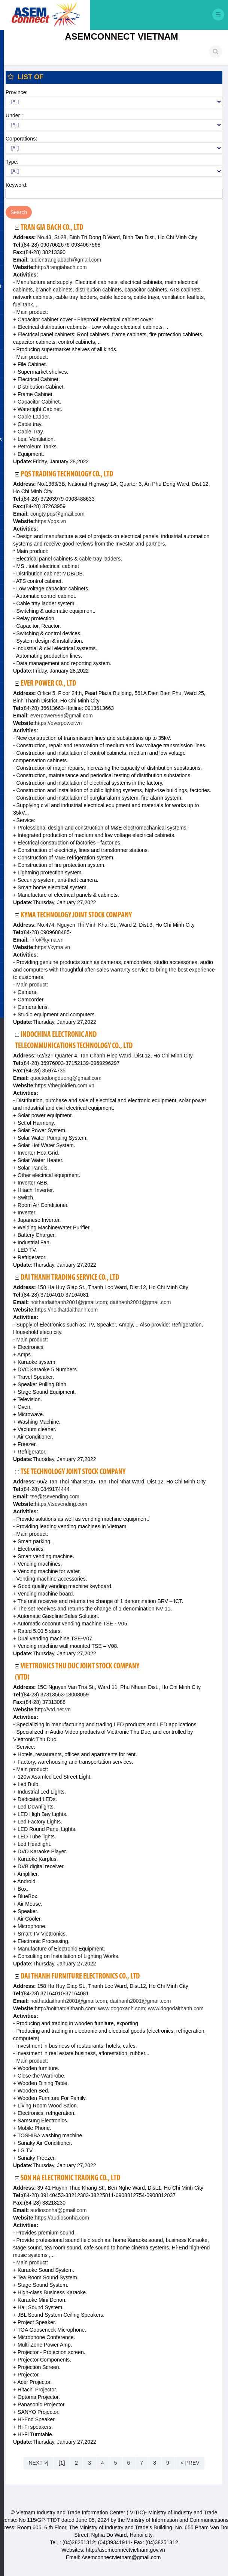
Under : (14, 115)
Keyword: (16, 185)
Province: (16, 92)
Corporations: (21, 139)
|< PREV (189, 2463)
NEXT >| (38, 2463)
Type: (12, 162)
